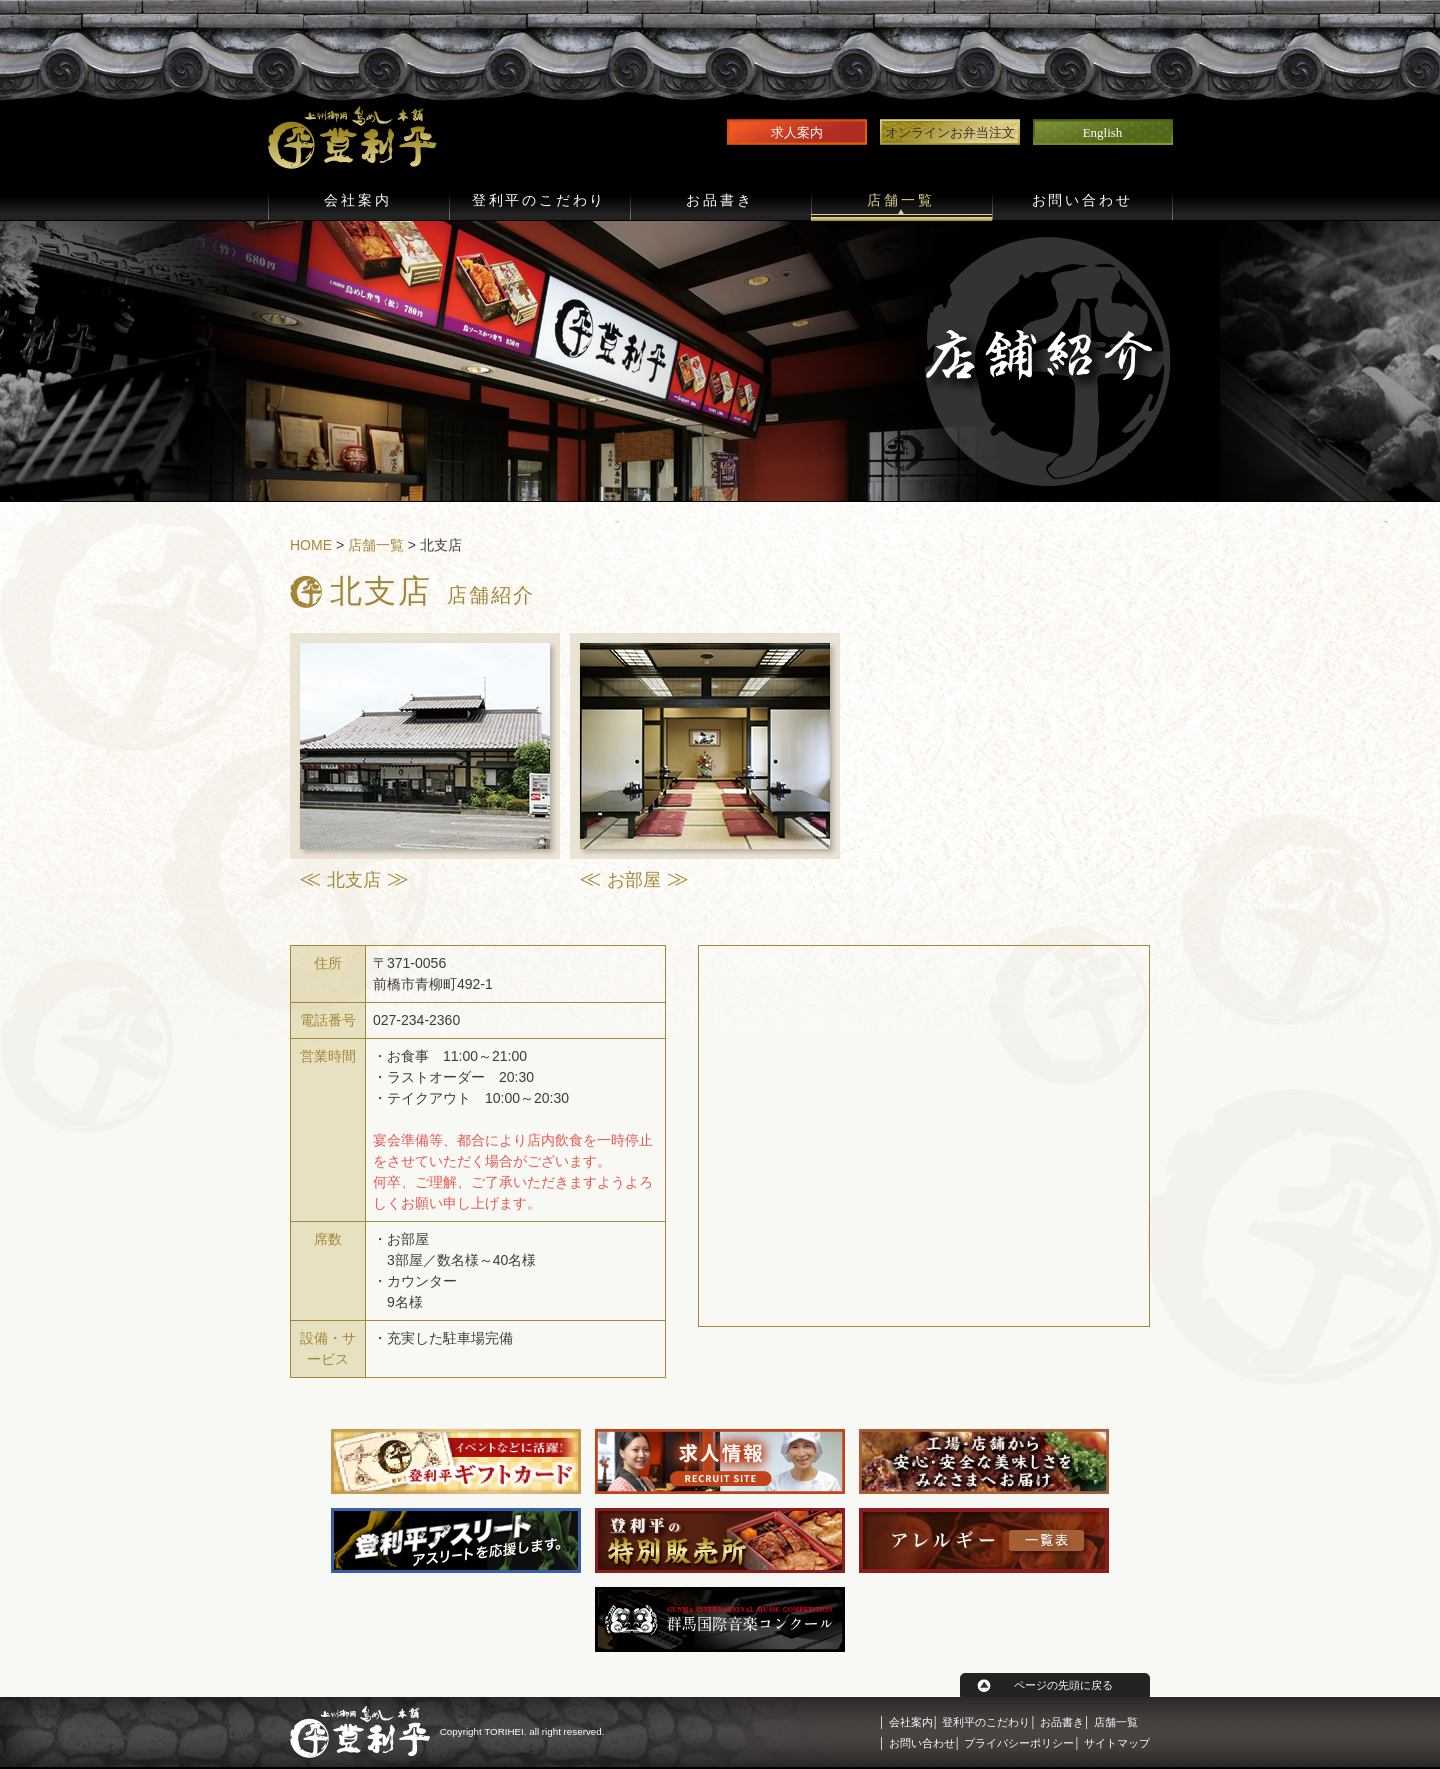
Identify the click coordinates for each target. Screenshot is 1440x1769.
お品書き (719, 200)
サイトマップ (1117, 1743)
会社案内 (357, 200)
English (1103, 132)
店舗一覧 (900, 200)
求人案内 (797, 132)
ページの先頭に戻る (1063, 1685)
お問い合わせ (1082, 200)
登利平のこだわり (539, 200)
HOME (311, 545)
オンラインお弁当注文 (950, 132)
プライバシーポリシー (1019, 1743)
